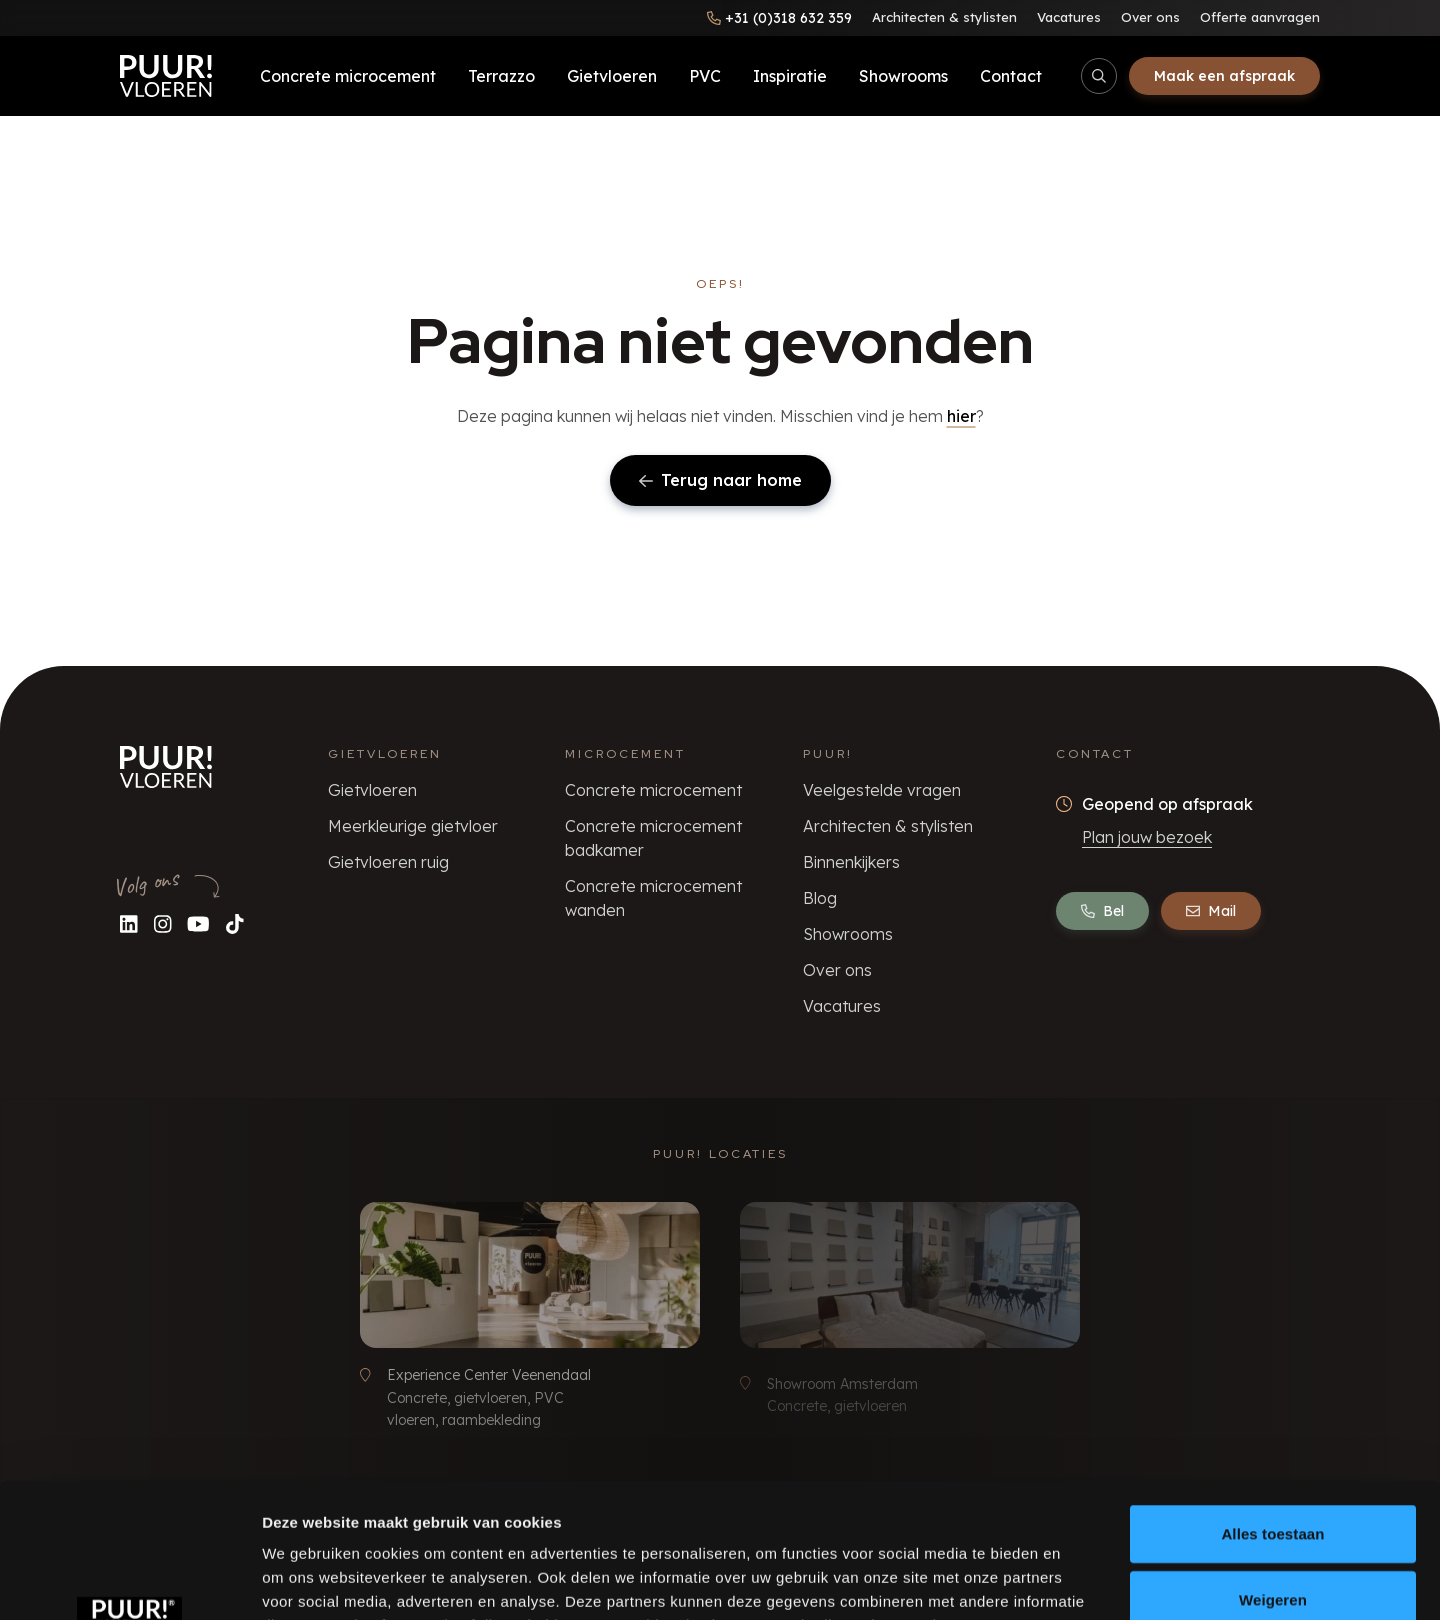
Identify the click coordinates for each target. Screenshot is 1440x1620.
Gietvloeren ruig (388, 862)
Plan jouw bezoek (1147, 837)
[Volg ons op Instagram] (163, 923)
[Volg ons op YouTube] (198, 923)
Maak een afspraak (1224, 76)
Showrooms (903, 76)
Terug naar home (720, 480)
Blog (820, 898)
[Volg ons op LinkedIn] (129, 923)
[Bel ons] (779, 18)
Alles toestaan (1272, 1407)
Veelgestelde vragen (882, 790)
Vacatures (1069, 17)
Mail (1211, 911)
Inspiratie (790, 76)
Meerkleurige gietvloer (413, 826)
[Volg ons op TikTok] (235, 923)
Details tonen (1080, 1580)
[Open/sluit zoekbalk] (1099, 76)
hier (961, 416)
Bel (1102, 911)
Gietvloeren (612, 76)
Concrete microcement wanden (653, 898)
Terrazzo (501, 76)
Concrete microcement (348, 76)
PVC (705, 76)
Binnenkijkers (851, 862)
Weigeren (1273, 1473)
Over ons (1150, 17)
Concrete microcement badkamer (653, 838)
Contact (1011, 76)
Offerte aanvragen (1260, 17)
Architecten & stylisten (944, 17)
